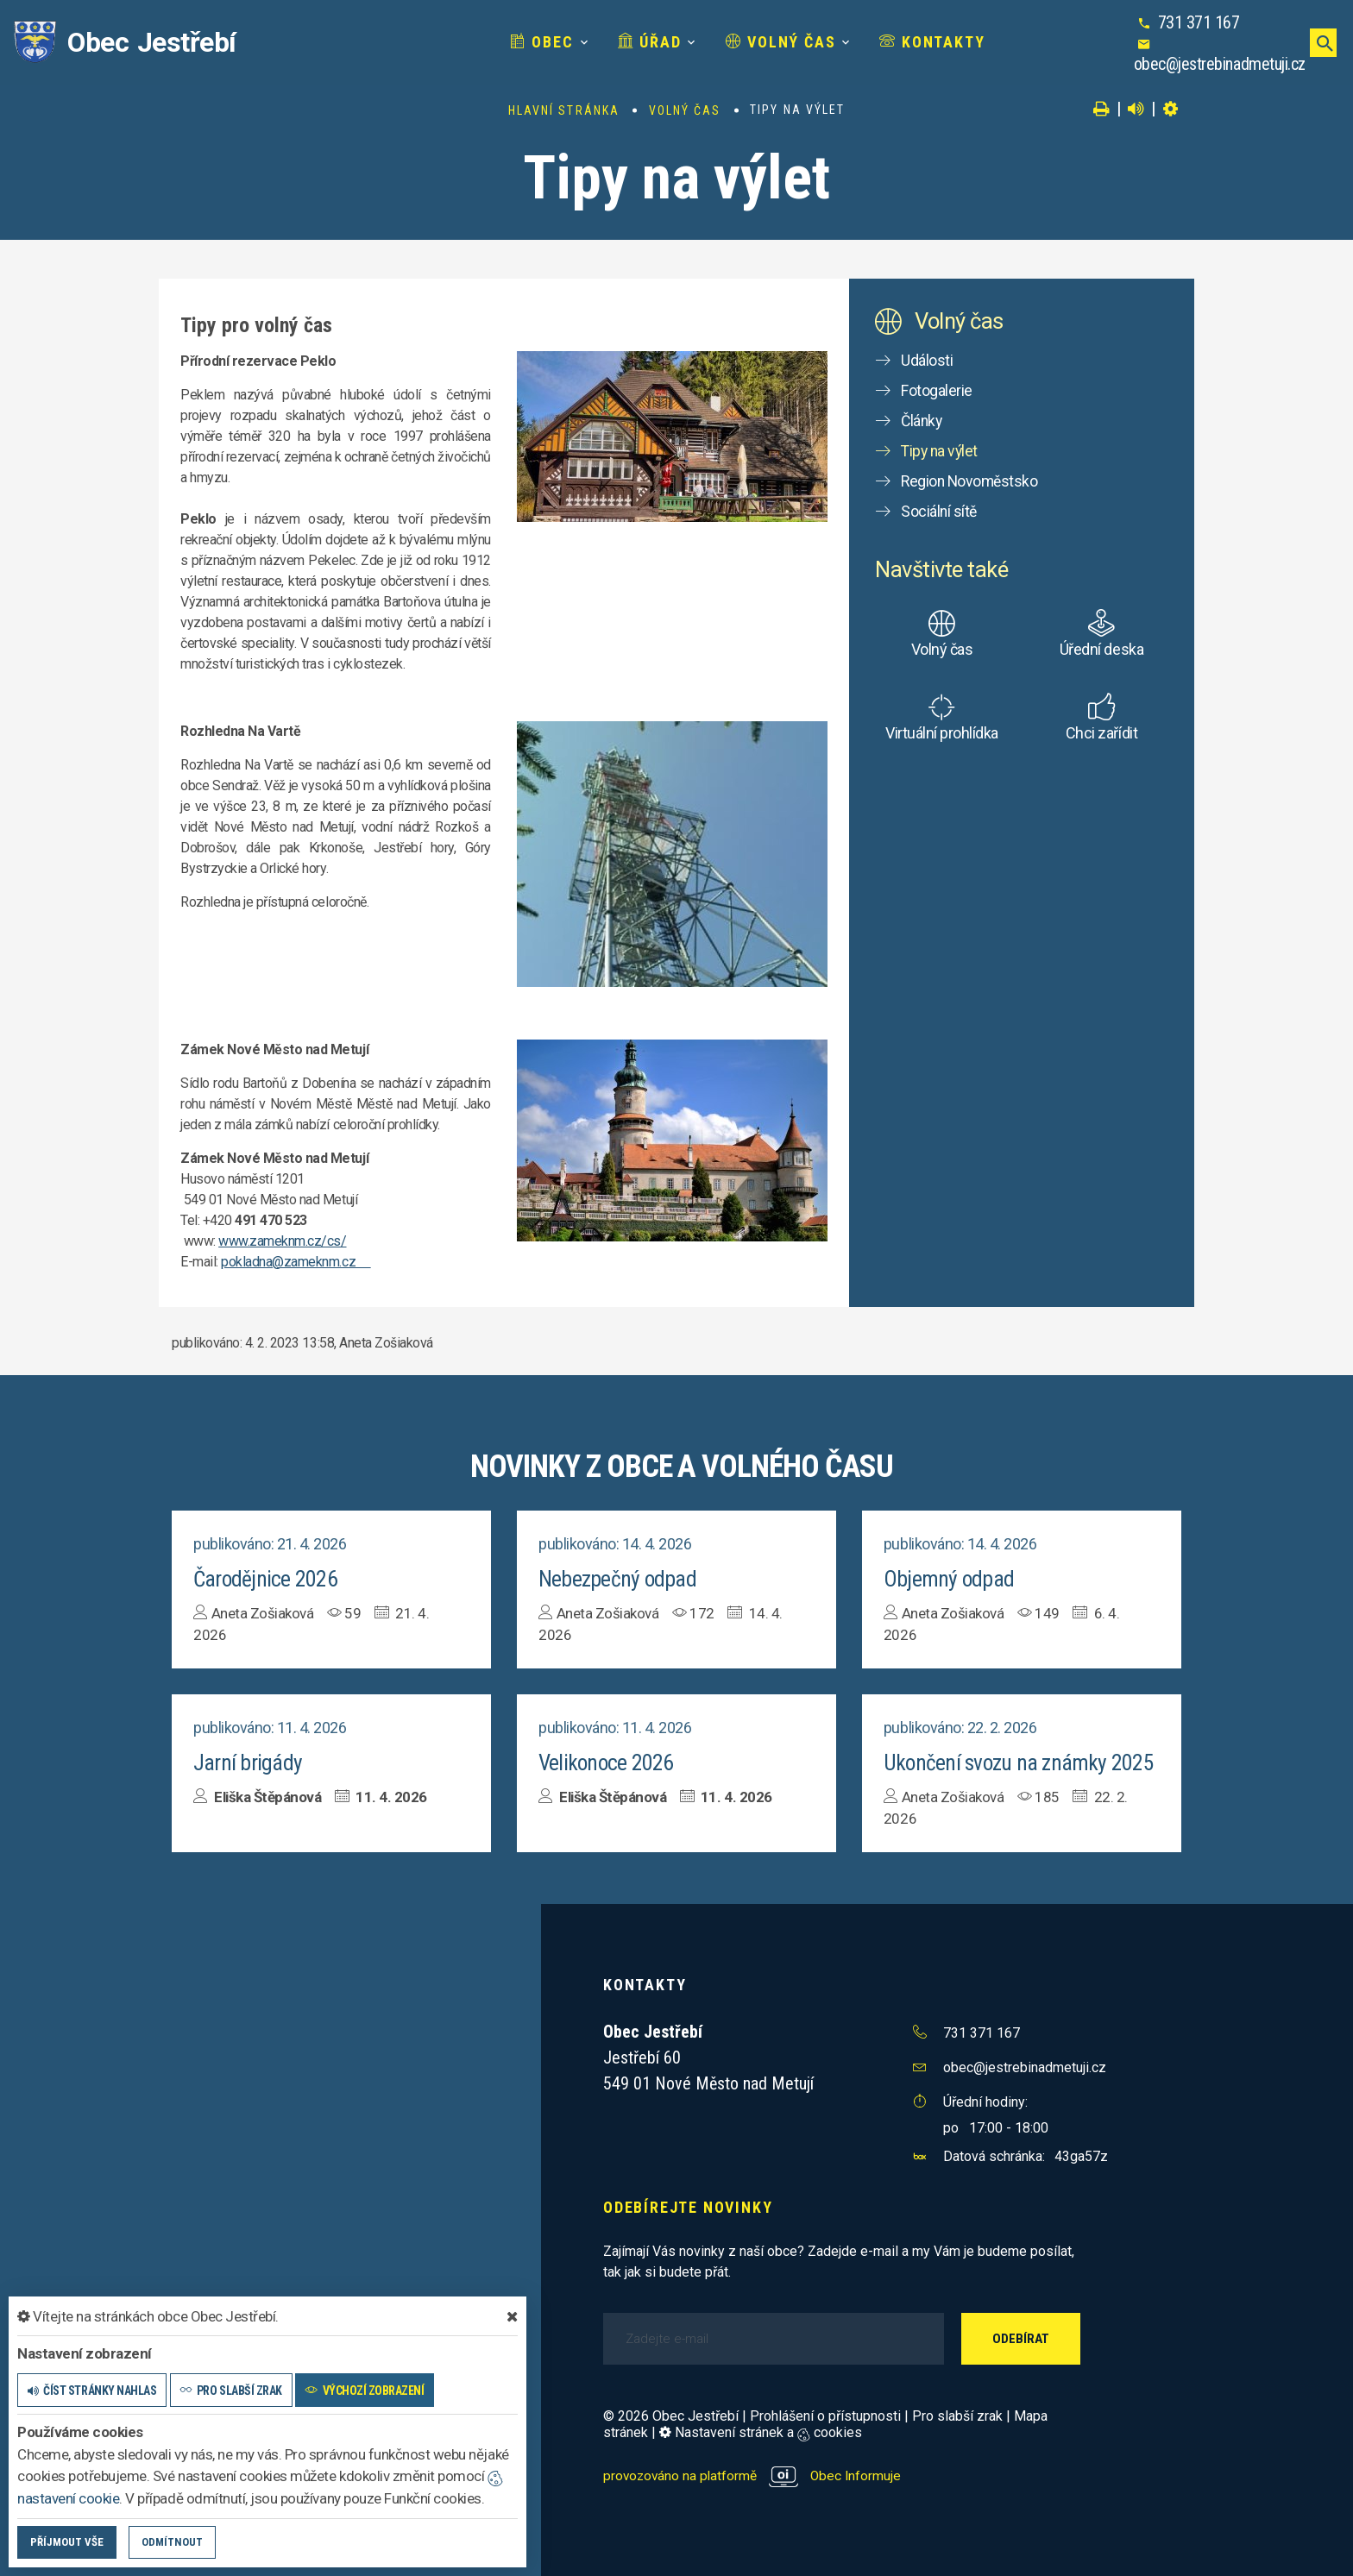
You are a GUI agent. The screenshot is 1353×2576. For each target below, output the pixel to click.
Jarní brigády (247, 1762)
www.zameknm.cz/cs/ (282, 1241)
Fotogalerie (936, 390)
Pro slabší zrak (957, 2414)
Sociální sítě (940, 511)
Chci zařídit (1101, 733)
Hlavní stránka (564, 110)
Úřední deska (1101, 649)
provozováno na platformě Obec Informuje (754, 2474)
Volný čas (710, 42)
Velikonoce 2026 (607, 1762)
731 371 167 (1171, 32)
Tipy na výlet (941, 451)
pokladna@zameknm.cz (295, 1261)
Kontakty (862, 42)
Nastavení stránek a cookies (760, 2430)
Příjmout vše (67, 2541)
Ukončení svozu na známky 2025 (1019, 1762)
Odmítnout (172, 2541)
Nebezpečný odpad (617, 1579)
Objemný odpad (949, 1579)
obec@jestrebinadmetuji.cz (1216, 52)
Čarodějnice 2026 (266, 1579)
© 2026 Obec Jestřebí (671, 2414)
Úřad (579, 42)
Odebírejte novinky (687, 2205)
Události (927, 360)
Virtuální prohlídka (941, 733)
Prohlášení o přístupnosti (825, 2414)
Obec (472, 42)
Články (922, 421)
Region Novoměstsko (971, 481)
